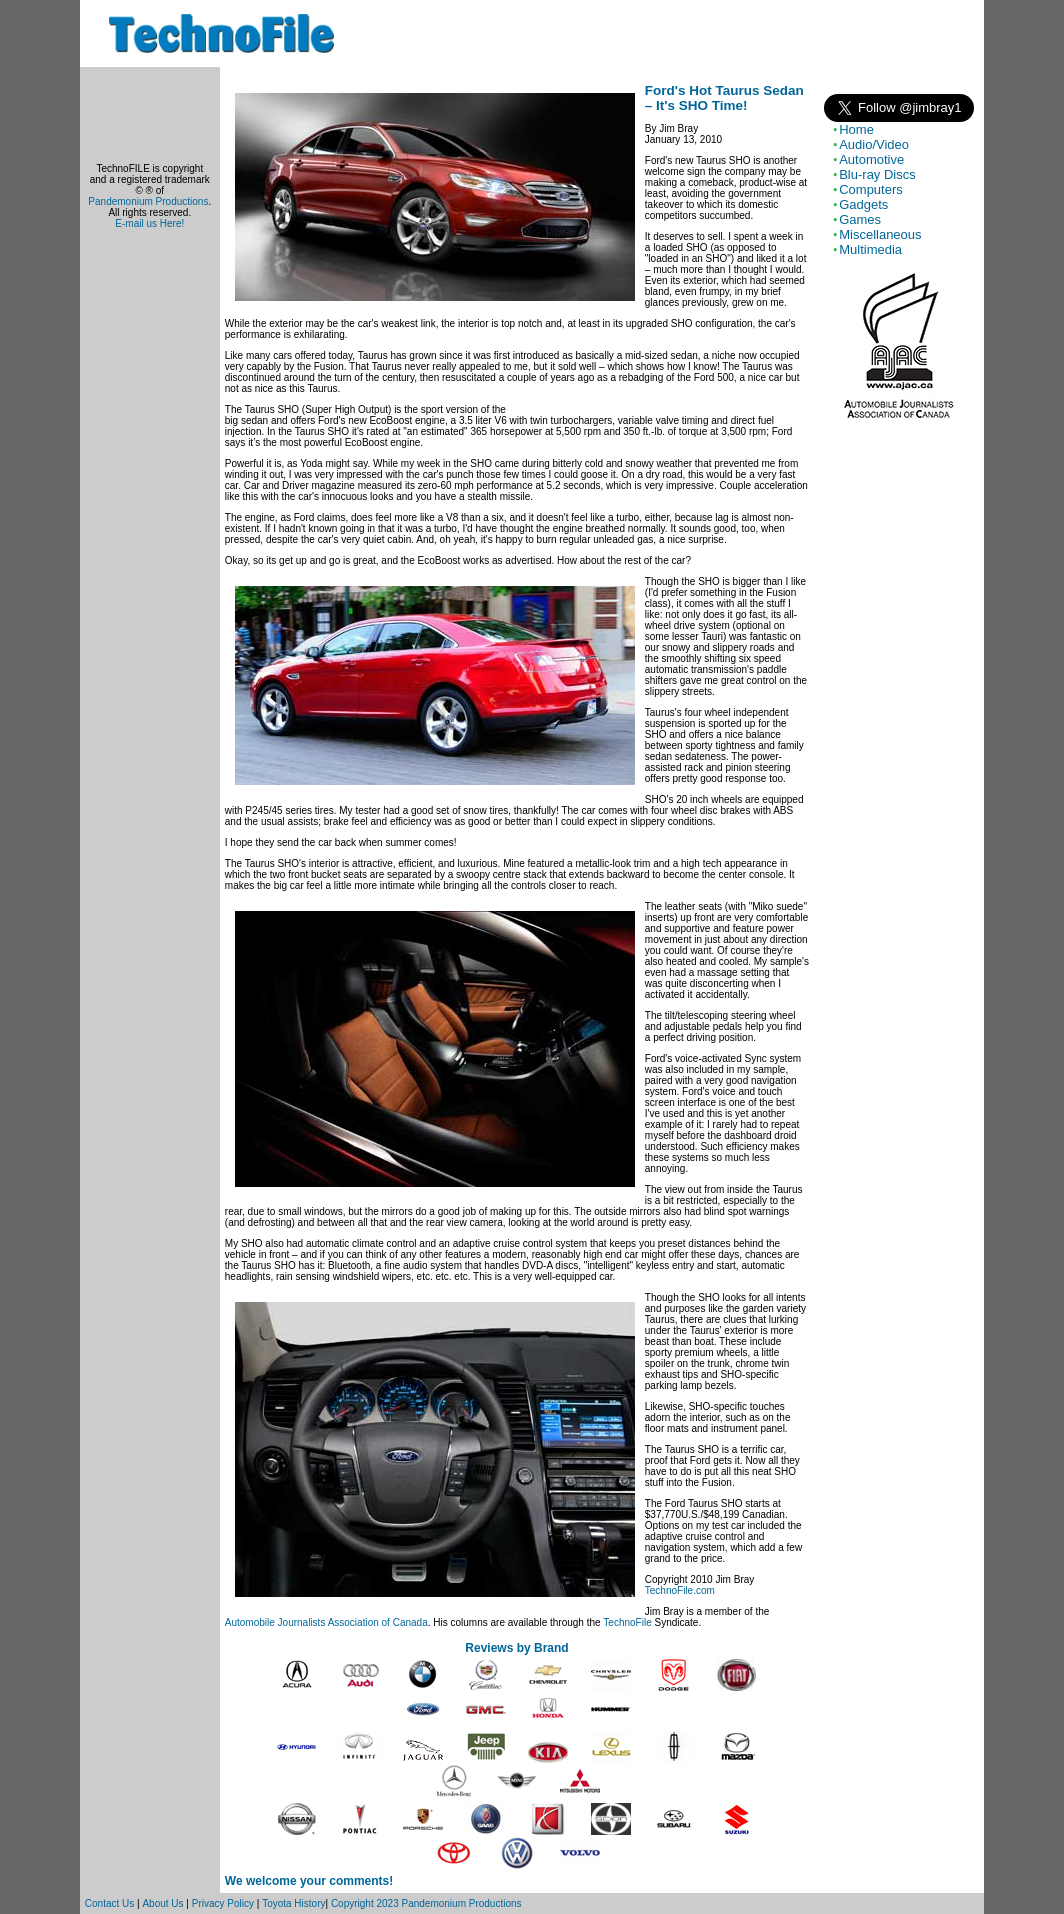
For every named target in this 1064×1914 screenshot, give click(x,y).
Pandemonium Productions (148, 201)
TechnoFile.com (680, 1590)
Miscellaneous (880, 234)
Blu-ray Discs (877, 174)
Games (860, 219)
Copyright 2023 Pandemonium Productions (426, 1903)
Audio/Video (874, 144)
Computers (871, 189)
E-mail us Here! (149, 223)
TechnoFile (627, 1622)
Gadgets (863, 204)
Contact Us (109, 1903)
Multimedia (870, 249)
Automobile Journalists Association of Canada (326, 1622)
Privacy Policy (223, 1903)
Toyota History (293, 1903)
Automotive (871, 159)
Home (856, 129)
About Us (162, 1903)
